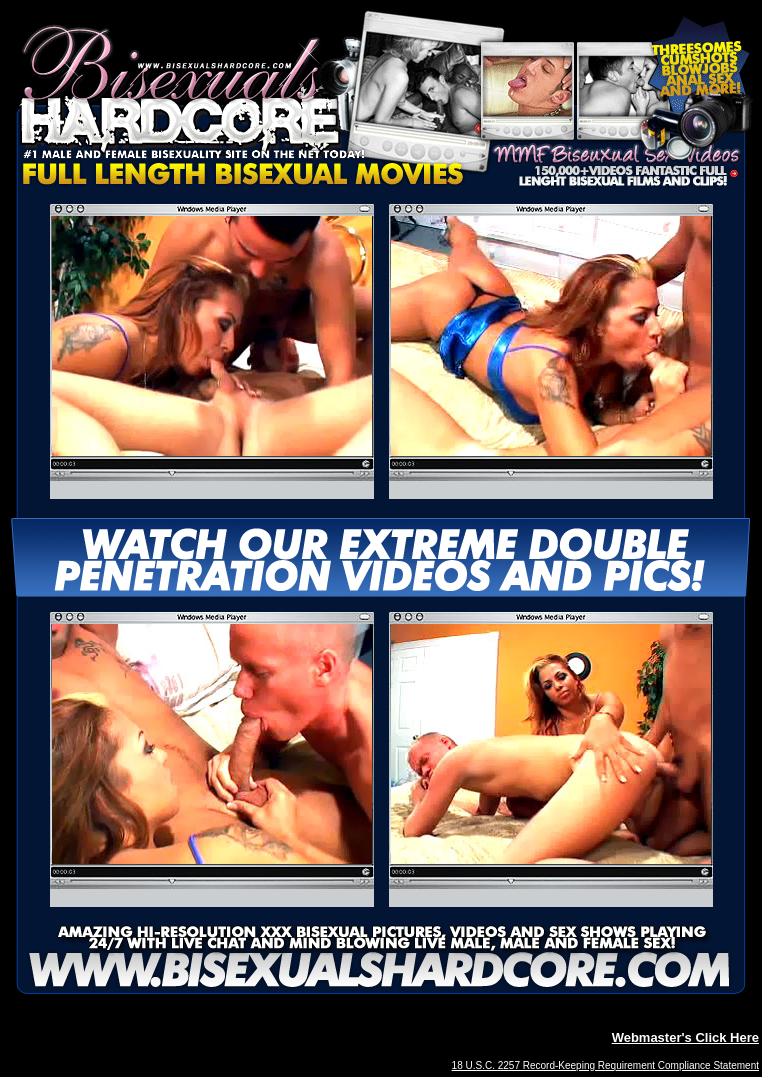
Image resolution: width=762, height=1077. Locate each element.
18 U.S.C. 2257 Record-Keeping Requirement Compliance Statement (605, 1065)
